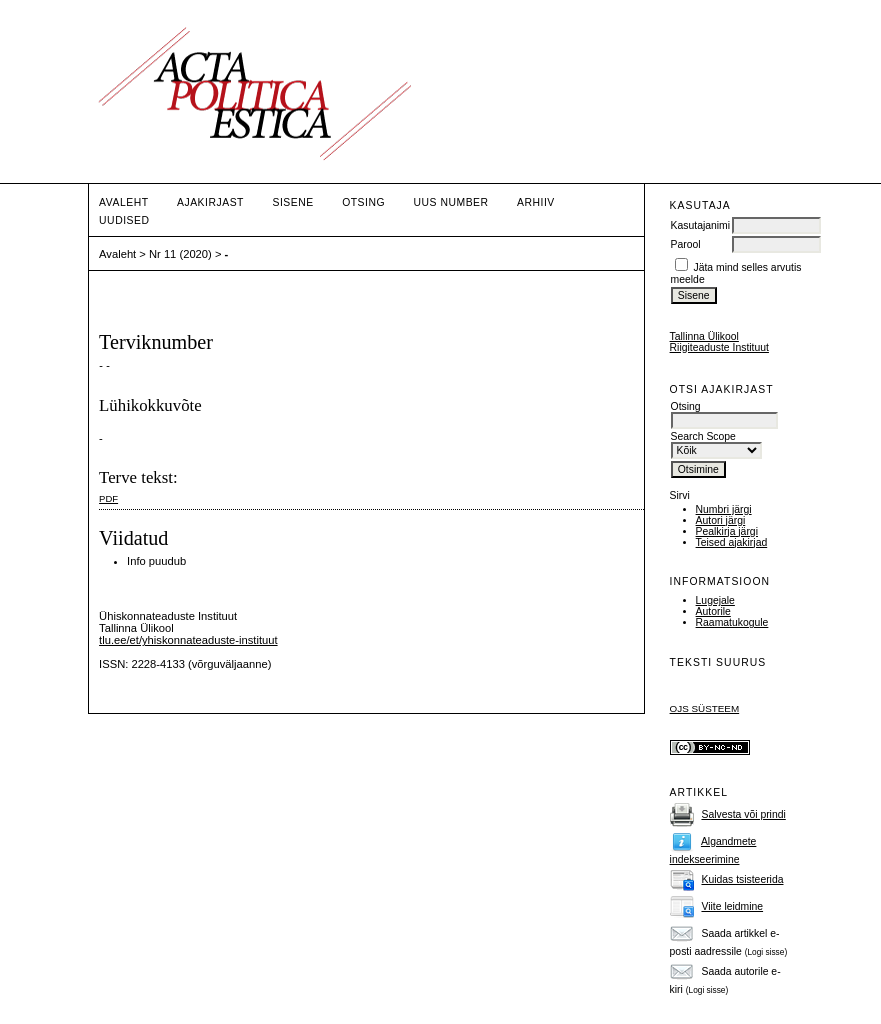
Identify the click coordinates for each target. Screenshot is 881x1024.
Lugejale (715, 600)
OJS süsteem (705, 708)
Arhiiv (536, 202)
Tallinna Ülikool (704, 336)
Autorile (713, 611)
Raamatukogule (732, 622)
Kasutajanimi (701, 225)
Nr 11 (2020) (180, 254)
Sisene (292, 202)
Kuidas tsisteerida (742, 879)
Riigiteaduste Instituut (719, 347)
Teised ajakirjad (732, 542)
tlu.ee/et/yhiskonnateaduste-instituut (188, 640)
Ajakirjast (210, 202)
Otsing (363, 202)
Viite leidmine (732, 906)
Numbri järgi (724, 509)
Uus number (451, 202)
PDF (108, 498)
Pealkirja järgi (727, 531)
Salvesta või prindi (743, 814)
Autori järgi (721, 520)
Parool (686, 244)
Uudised (124, 220)
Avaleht (123, 202)
